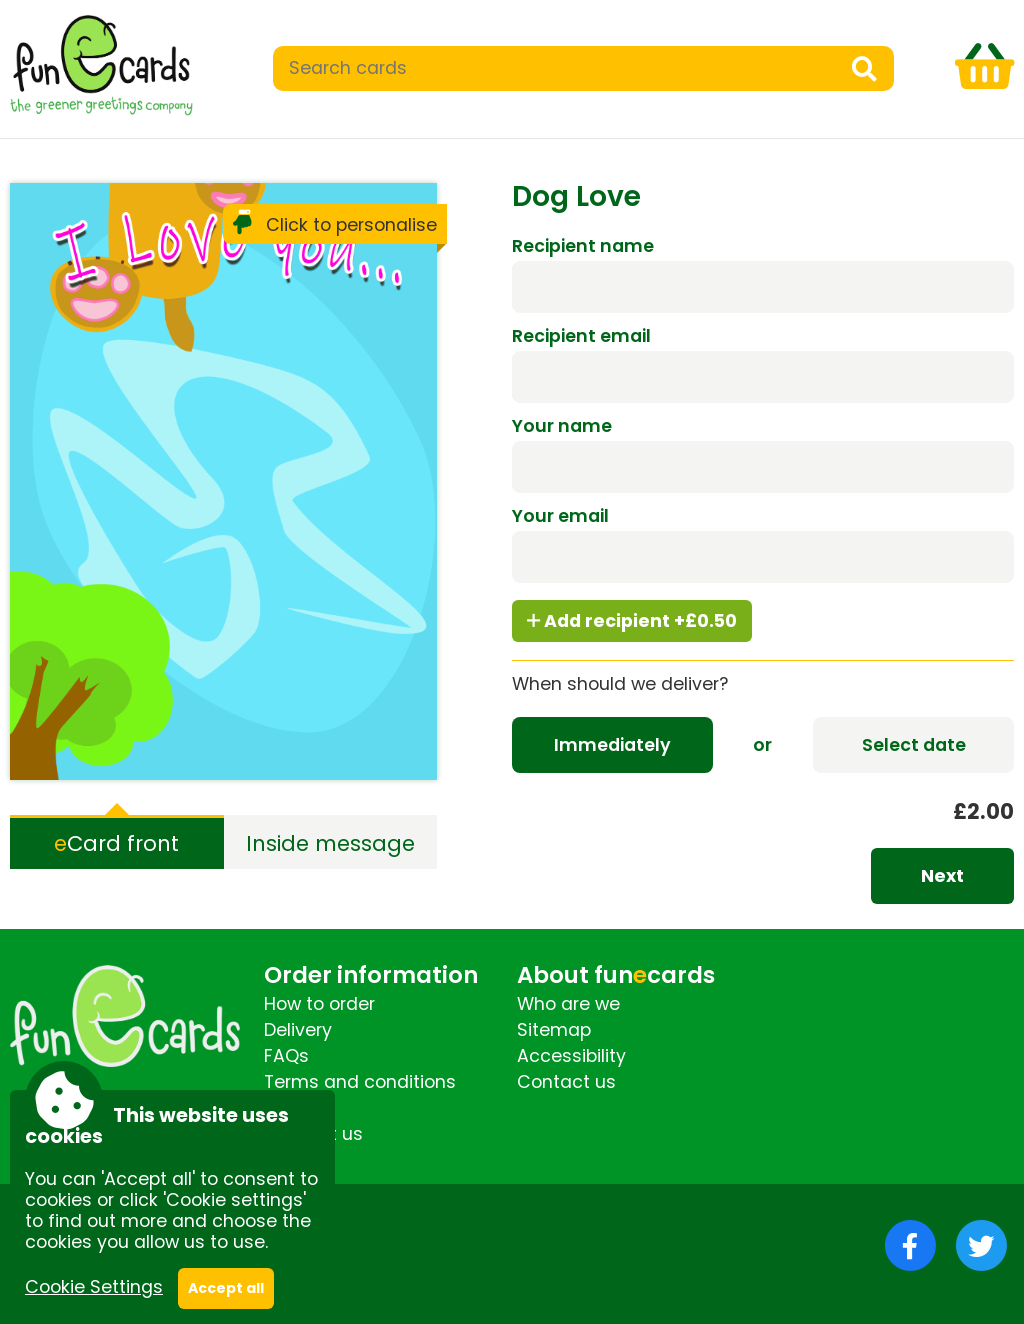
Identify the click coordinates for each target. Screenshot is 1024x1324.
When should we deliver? (620, 684)
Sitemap (554, 1030)
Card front (116, 843)
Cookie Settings (94, 1287)
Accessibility (571, 1056)
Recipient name (583, 246)
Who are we (568, 1004)
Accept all (226, 1288)
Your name (562, 426)
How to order (319, 1004)
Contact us (566, 1082)
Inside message (330, 843)
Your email (560, 516)
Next (942, 876)
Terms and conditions (360, 1082)
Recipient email (581, 336)
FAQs (286, 1056)
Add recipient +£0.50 (632, 621)
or (762, 745)
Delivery (298, 1030)
